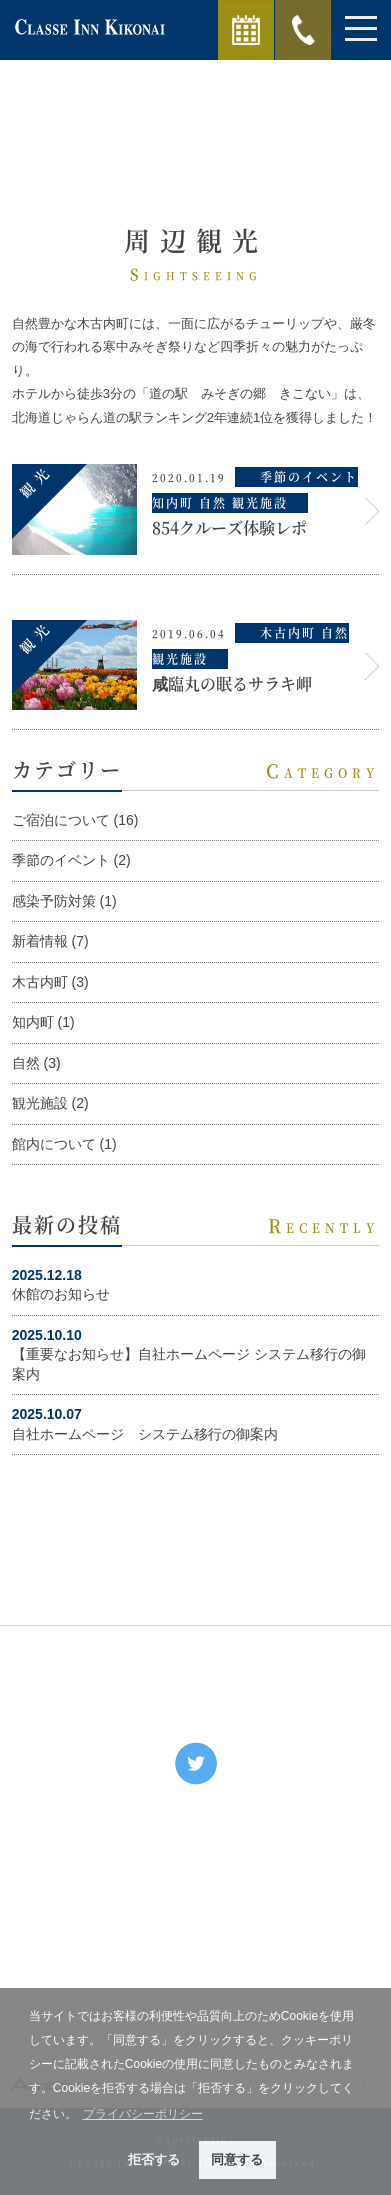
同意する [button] (237, 2159)
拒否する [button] (154, 2159)
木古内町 (40, 982)
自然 (26, 1063)
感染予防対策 (54, 901)
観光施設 (40, 1103)
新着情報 (40, 941)
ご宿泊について (61, 820)
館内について (54, 1144)
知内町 (33, 1022)
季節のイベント (61, 860)
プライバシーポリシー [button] (143, 2114)
